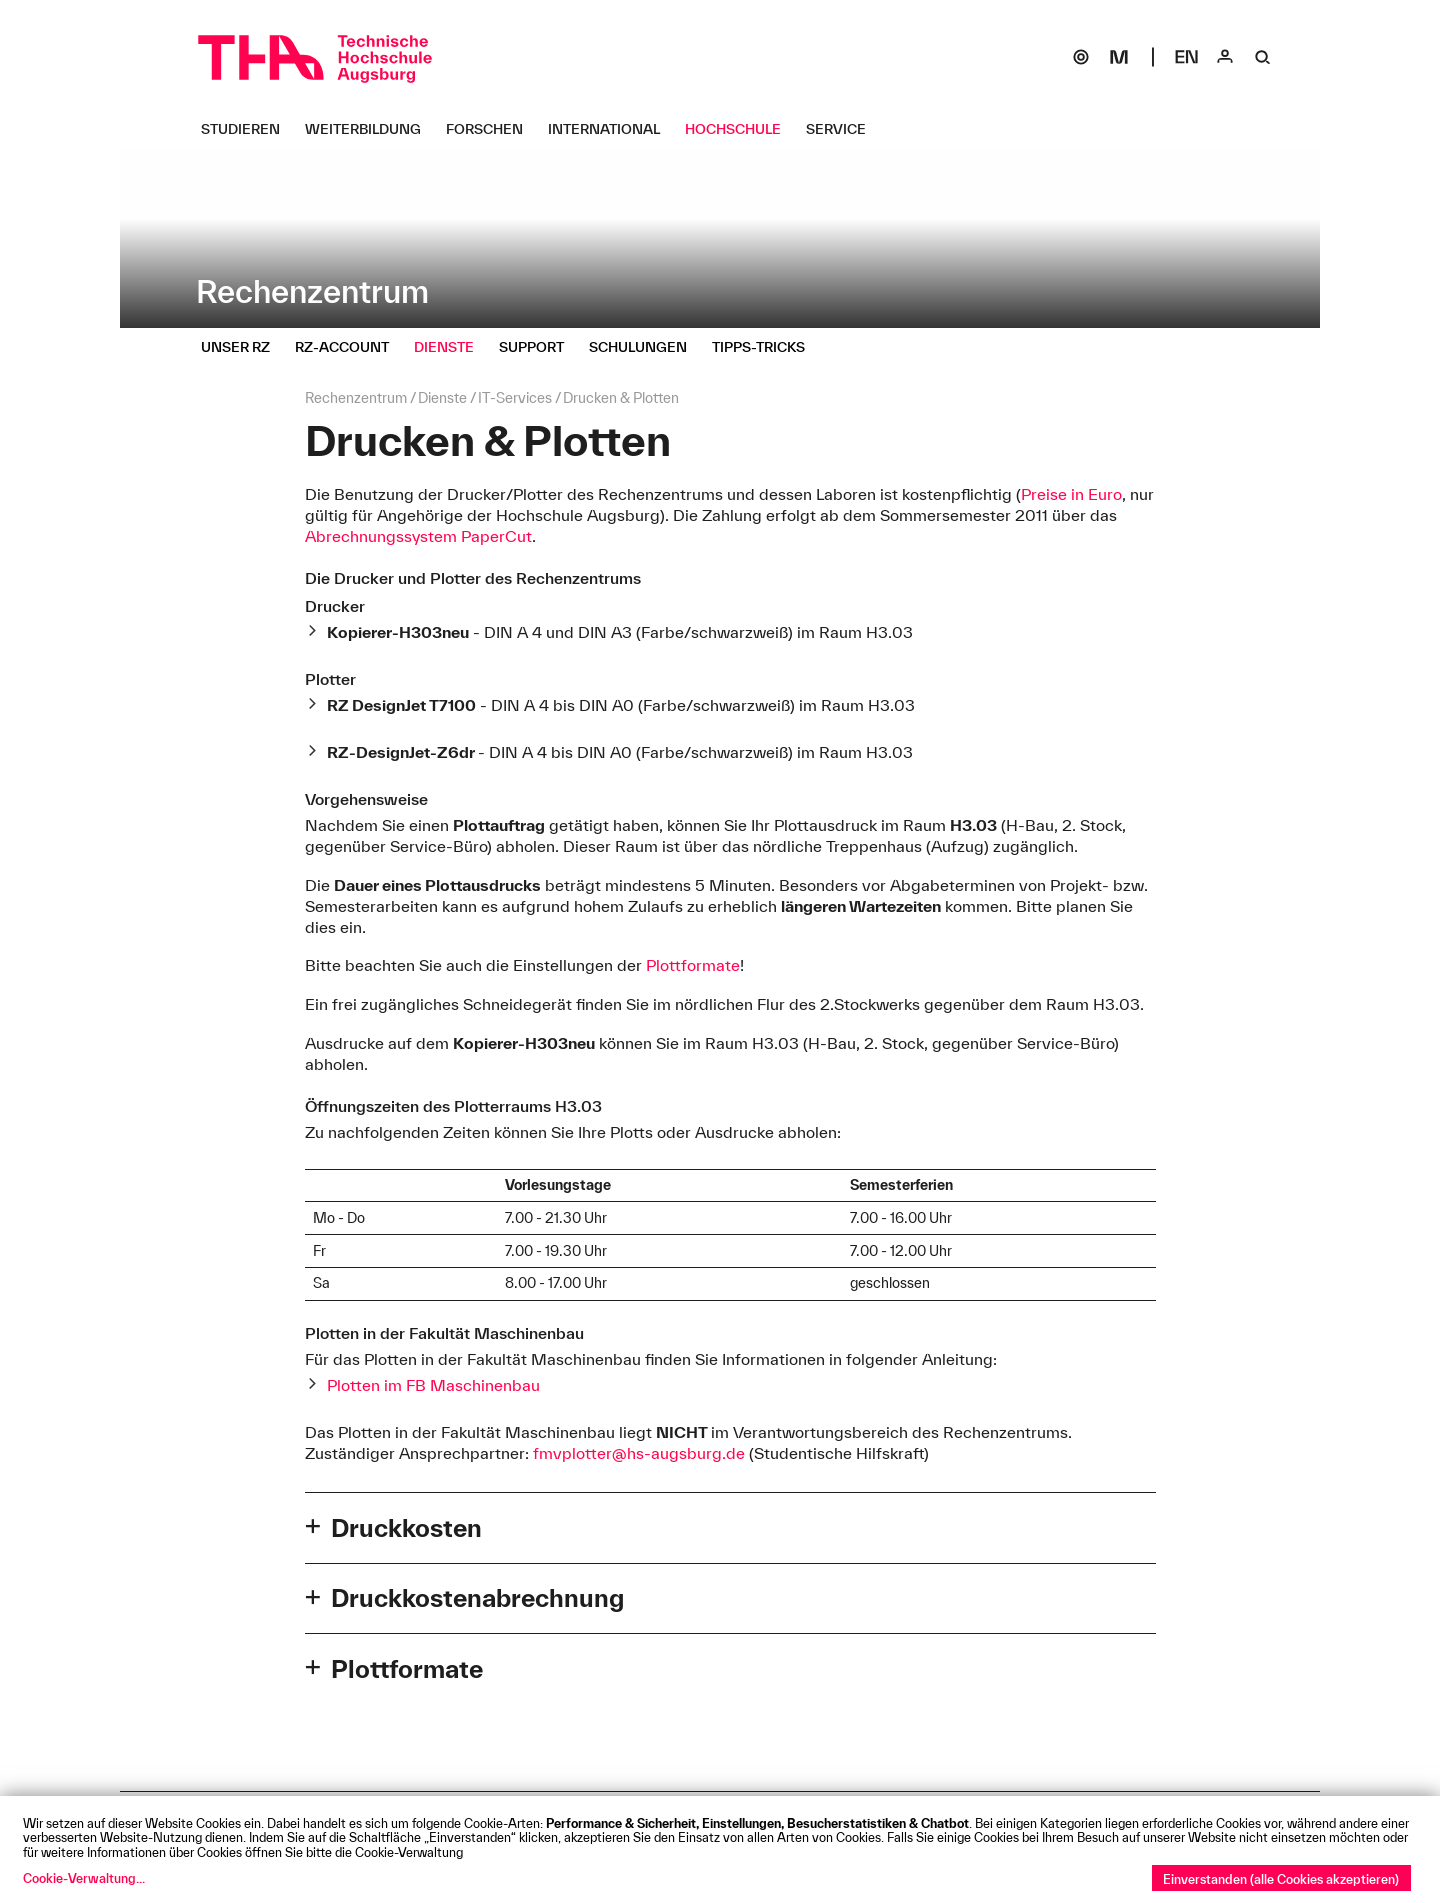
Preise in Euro (1071, 494)
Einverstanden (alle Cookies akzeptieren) (1281, 1879)
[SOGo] (1081, 57)
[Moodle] (1119, 57)
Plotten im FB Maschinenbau (433, 1385)
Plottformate (693, 965)
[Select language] (1187, 57)
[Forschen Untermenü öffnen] (492, 129)
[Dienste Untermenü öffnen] (451, 347)
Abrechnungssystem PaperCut (418, 536)
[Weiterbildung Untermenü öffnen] (370, 129)
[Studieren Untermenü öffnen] (248, 129)
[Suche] (1263, 57)
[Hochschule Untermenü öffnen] (740, 129)
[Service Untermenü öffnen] (843, 129)
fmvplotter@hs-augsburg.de (639, 1453)
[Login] (1225, 57)
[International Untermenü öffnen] (611, 129)
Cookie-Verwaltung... (84, 1878)
